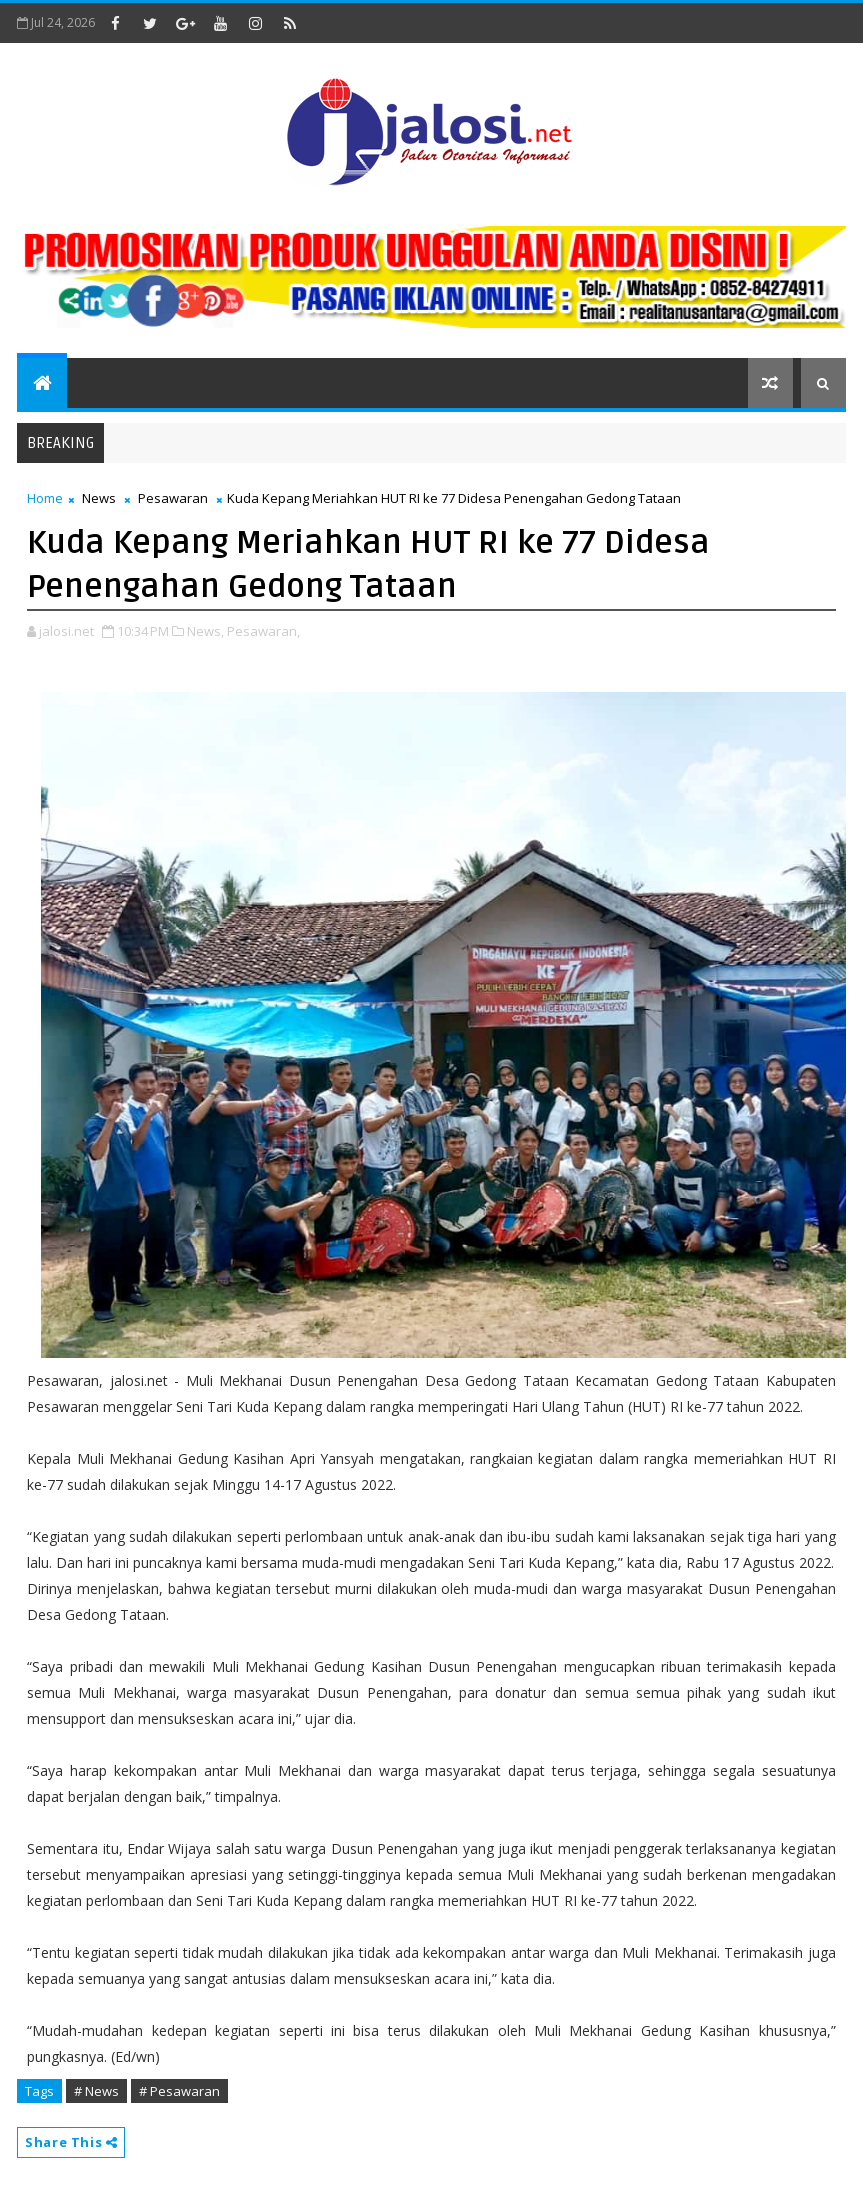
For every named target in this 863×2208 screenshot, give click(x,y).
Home (45, 498)
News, (205, 631)
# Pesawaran (179, 2091)
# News (96, 2091)
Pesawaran (173, 498)
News (99, 498)
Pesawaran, (263, 631)
